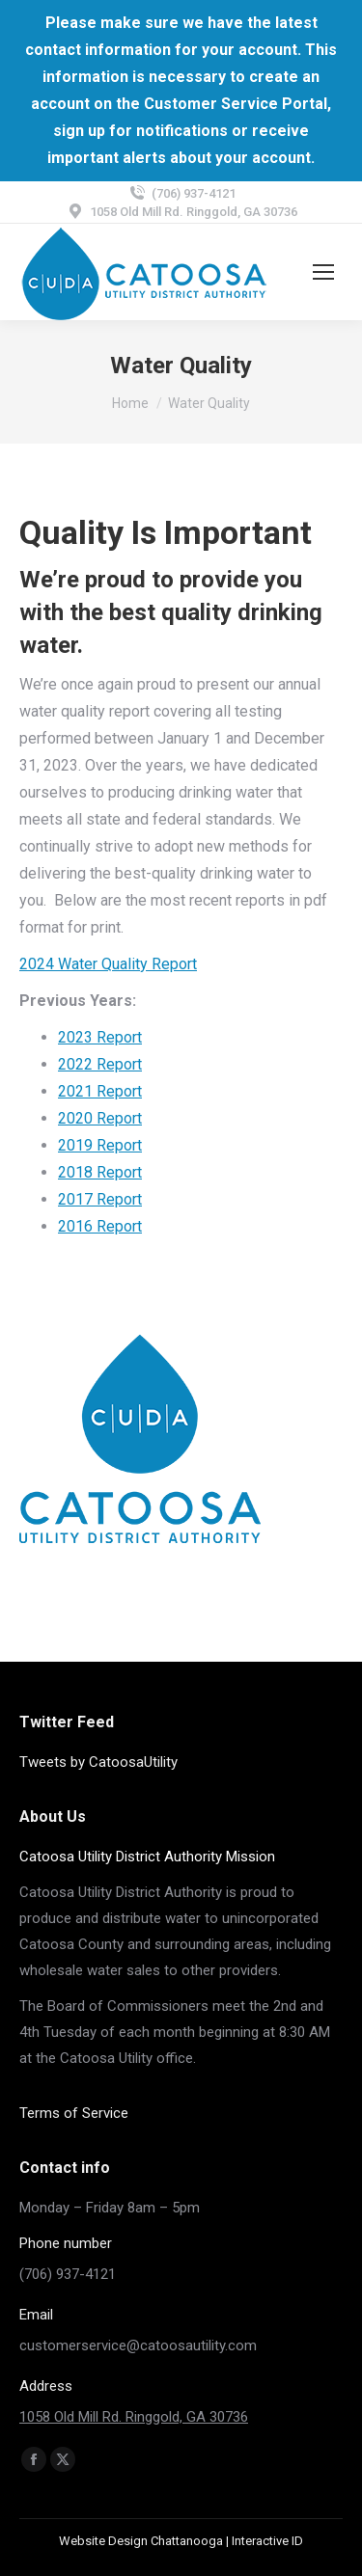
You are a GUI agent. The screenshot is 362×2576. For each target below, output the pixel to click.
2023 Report (100, 1037)
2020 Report (100, 1118)
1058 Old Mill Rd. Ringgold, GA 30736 (133, 2417)
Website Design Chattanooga (141, 2541)
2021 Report (100, 1091)
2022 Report (100, 1064)
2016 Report (100, 1226)
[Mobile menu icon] (323, 272)
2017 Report (100, 1199)
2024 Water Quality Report (108, 964)
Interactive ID (267, 2541)
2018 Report (100, 1172)
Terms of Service (73, 2113)
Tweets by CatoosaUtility (98, 1762)
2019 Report (100, 1145)
